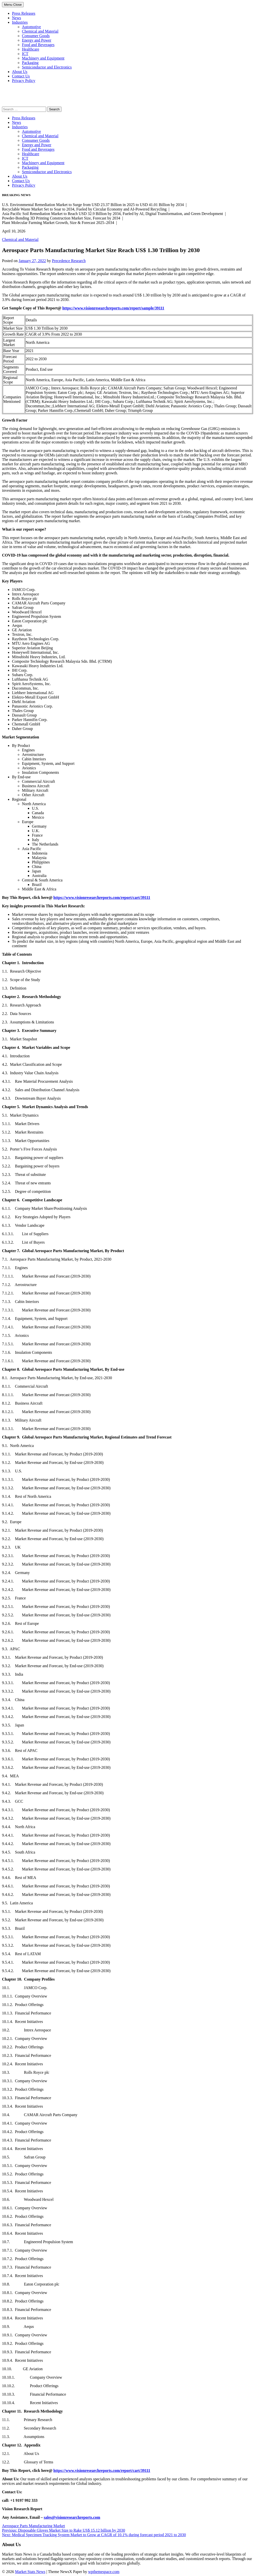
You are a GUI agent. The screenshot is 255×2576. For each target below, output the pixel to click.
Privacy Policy (23, 80)
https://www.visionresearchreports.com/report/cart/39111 (101, 897)
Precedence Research (68, 261)
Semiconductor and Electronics (47, 67)
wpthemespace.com (104, 2572)
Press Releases (23, 13)
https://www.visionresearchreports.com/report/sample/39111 (113, 308)
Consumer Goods (36, 36)
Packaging (30, 63)
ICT (25, 54)
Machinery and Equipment (43, 58)
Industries (20, 22)
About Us (19, 72)
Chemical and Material (40, 31)
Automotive (31, 27)
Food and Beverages (38, 45)
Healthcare (30, 49)
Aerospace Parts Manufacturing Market (33, 2526)
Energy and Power (36, 40)
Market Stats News (30, 2572)
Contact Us (21, 76)
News (16, 18)
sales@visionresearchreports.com (72, 2517)
